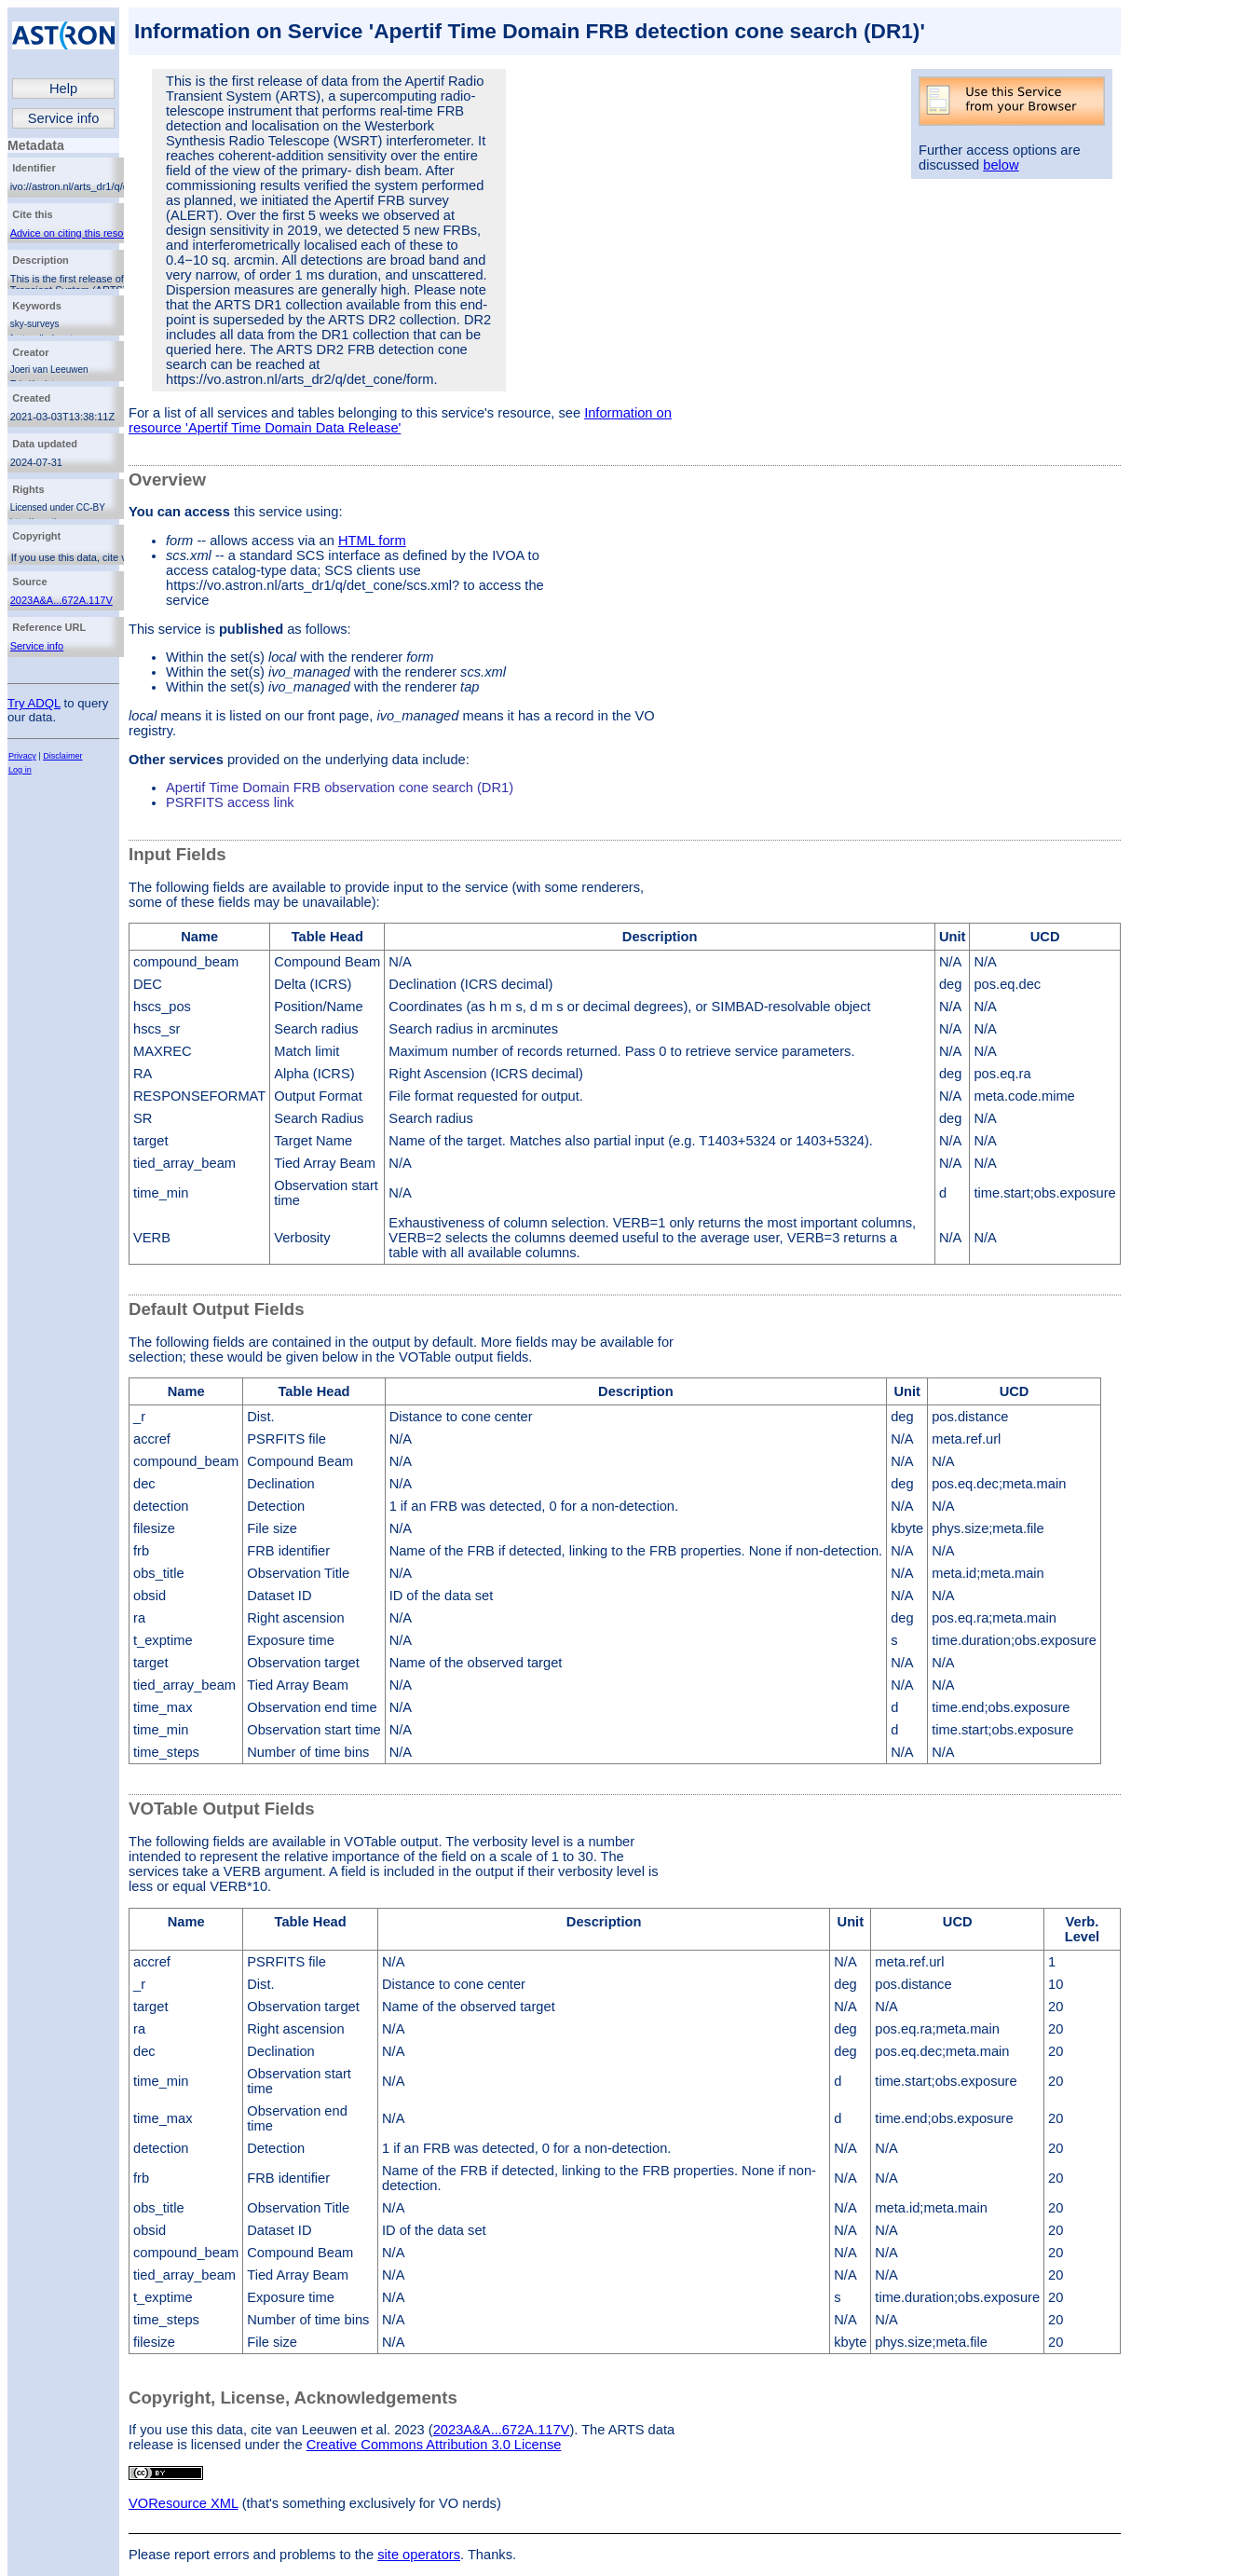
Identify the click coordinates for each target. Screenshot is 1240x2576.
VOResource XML (183, 2503)
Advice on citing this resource (76, 233)
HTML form (372, 540)
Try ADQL (34, 703)
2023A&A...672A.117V (61, 600)
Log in (20, 769)
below (1000, 165)
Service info (64, 118)
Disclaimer (62, 755)
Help (63, 88)
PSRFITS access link (230, 802)
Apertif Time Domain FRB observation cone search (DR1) (339, 787)
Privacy (22, 755)
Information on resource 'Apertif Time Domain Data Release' (400, 420)
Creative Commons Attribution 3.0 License (434, 2444)
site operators (418, 2554)
